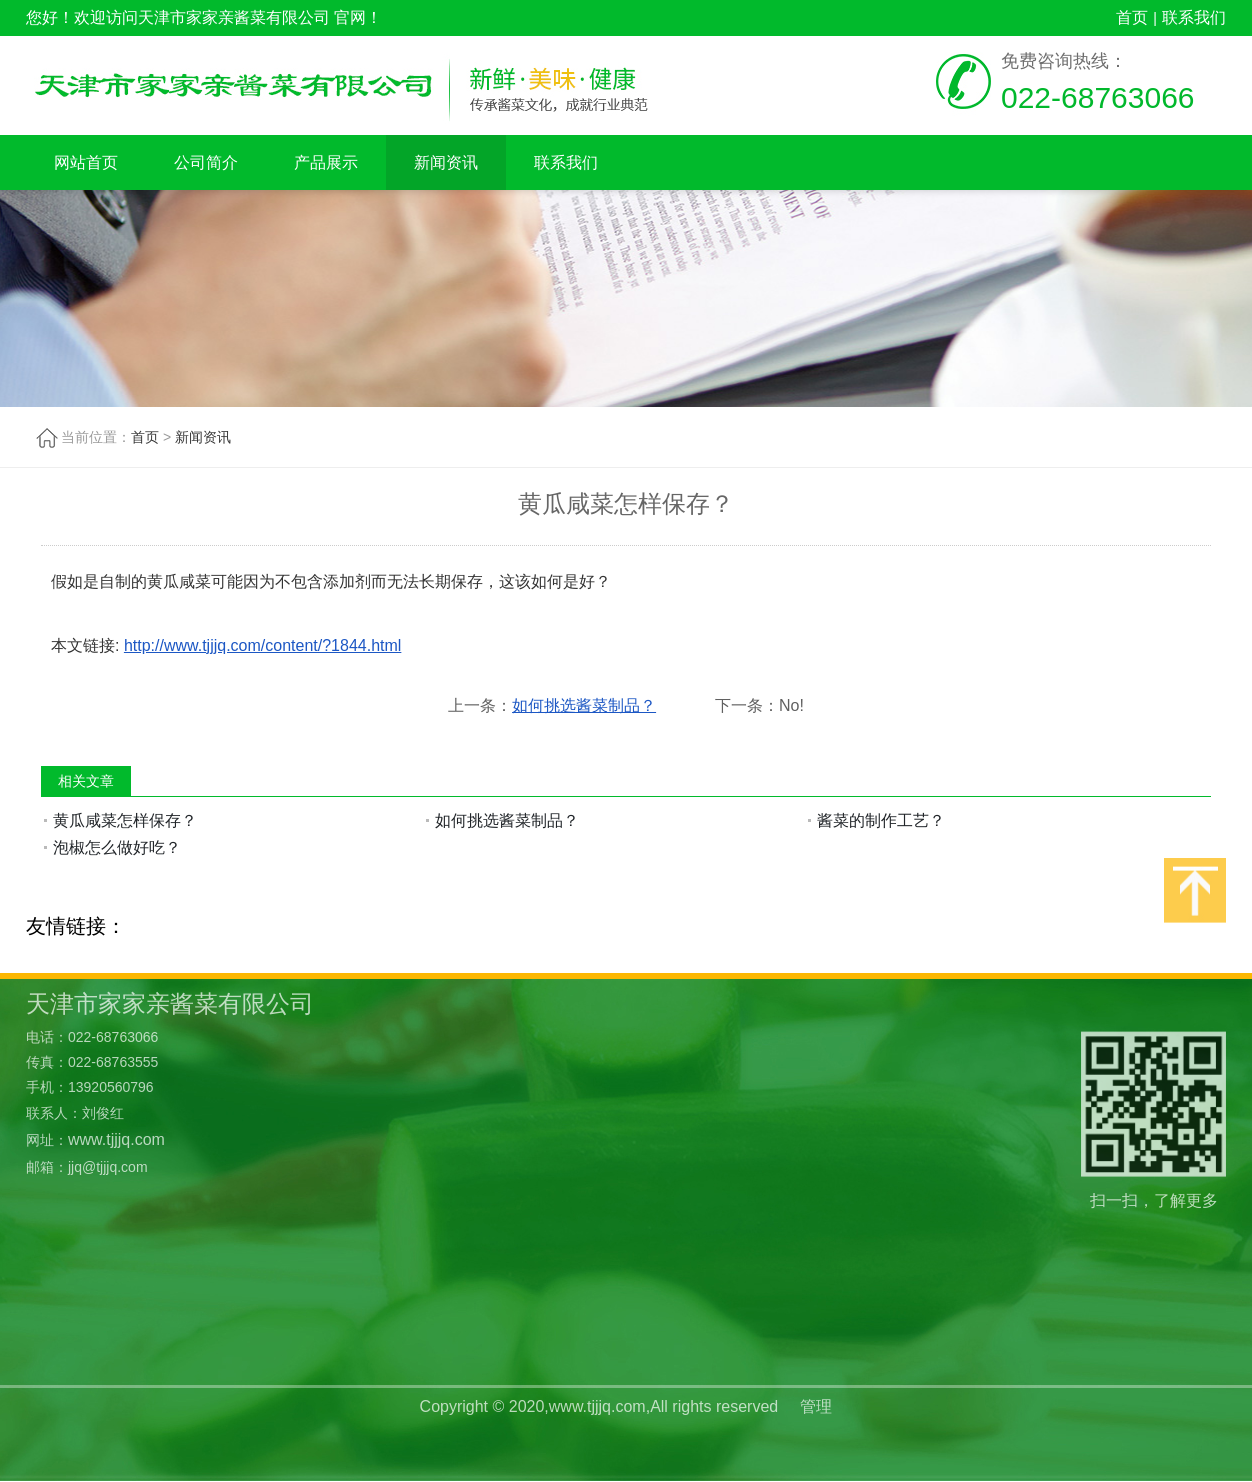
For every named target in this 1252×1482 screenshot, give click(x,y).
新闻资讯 (446, 162)
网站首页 (86, 162)
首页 (1132, 17)
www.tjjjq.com (116, 1059)
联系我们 (1194, 17)
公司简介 (206, 162)
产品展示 (326, 162)
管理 (816, 1386)
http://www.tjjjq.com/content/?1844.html (262, 645)
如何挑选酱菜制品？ (584, 705)
